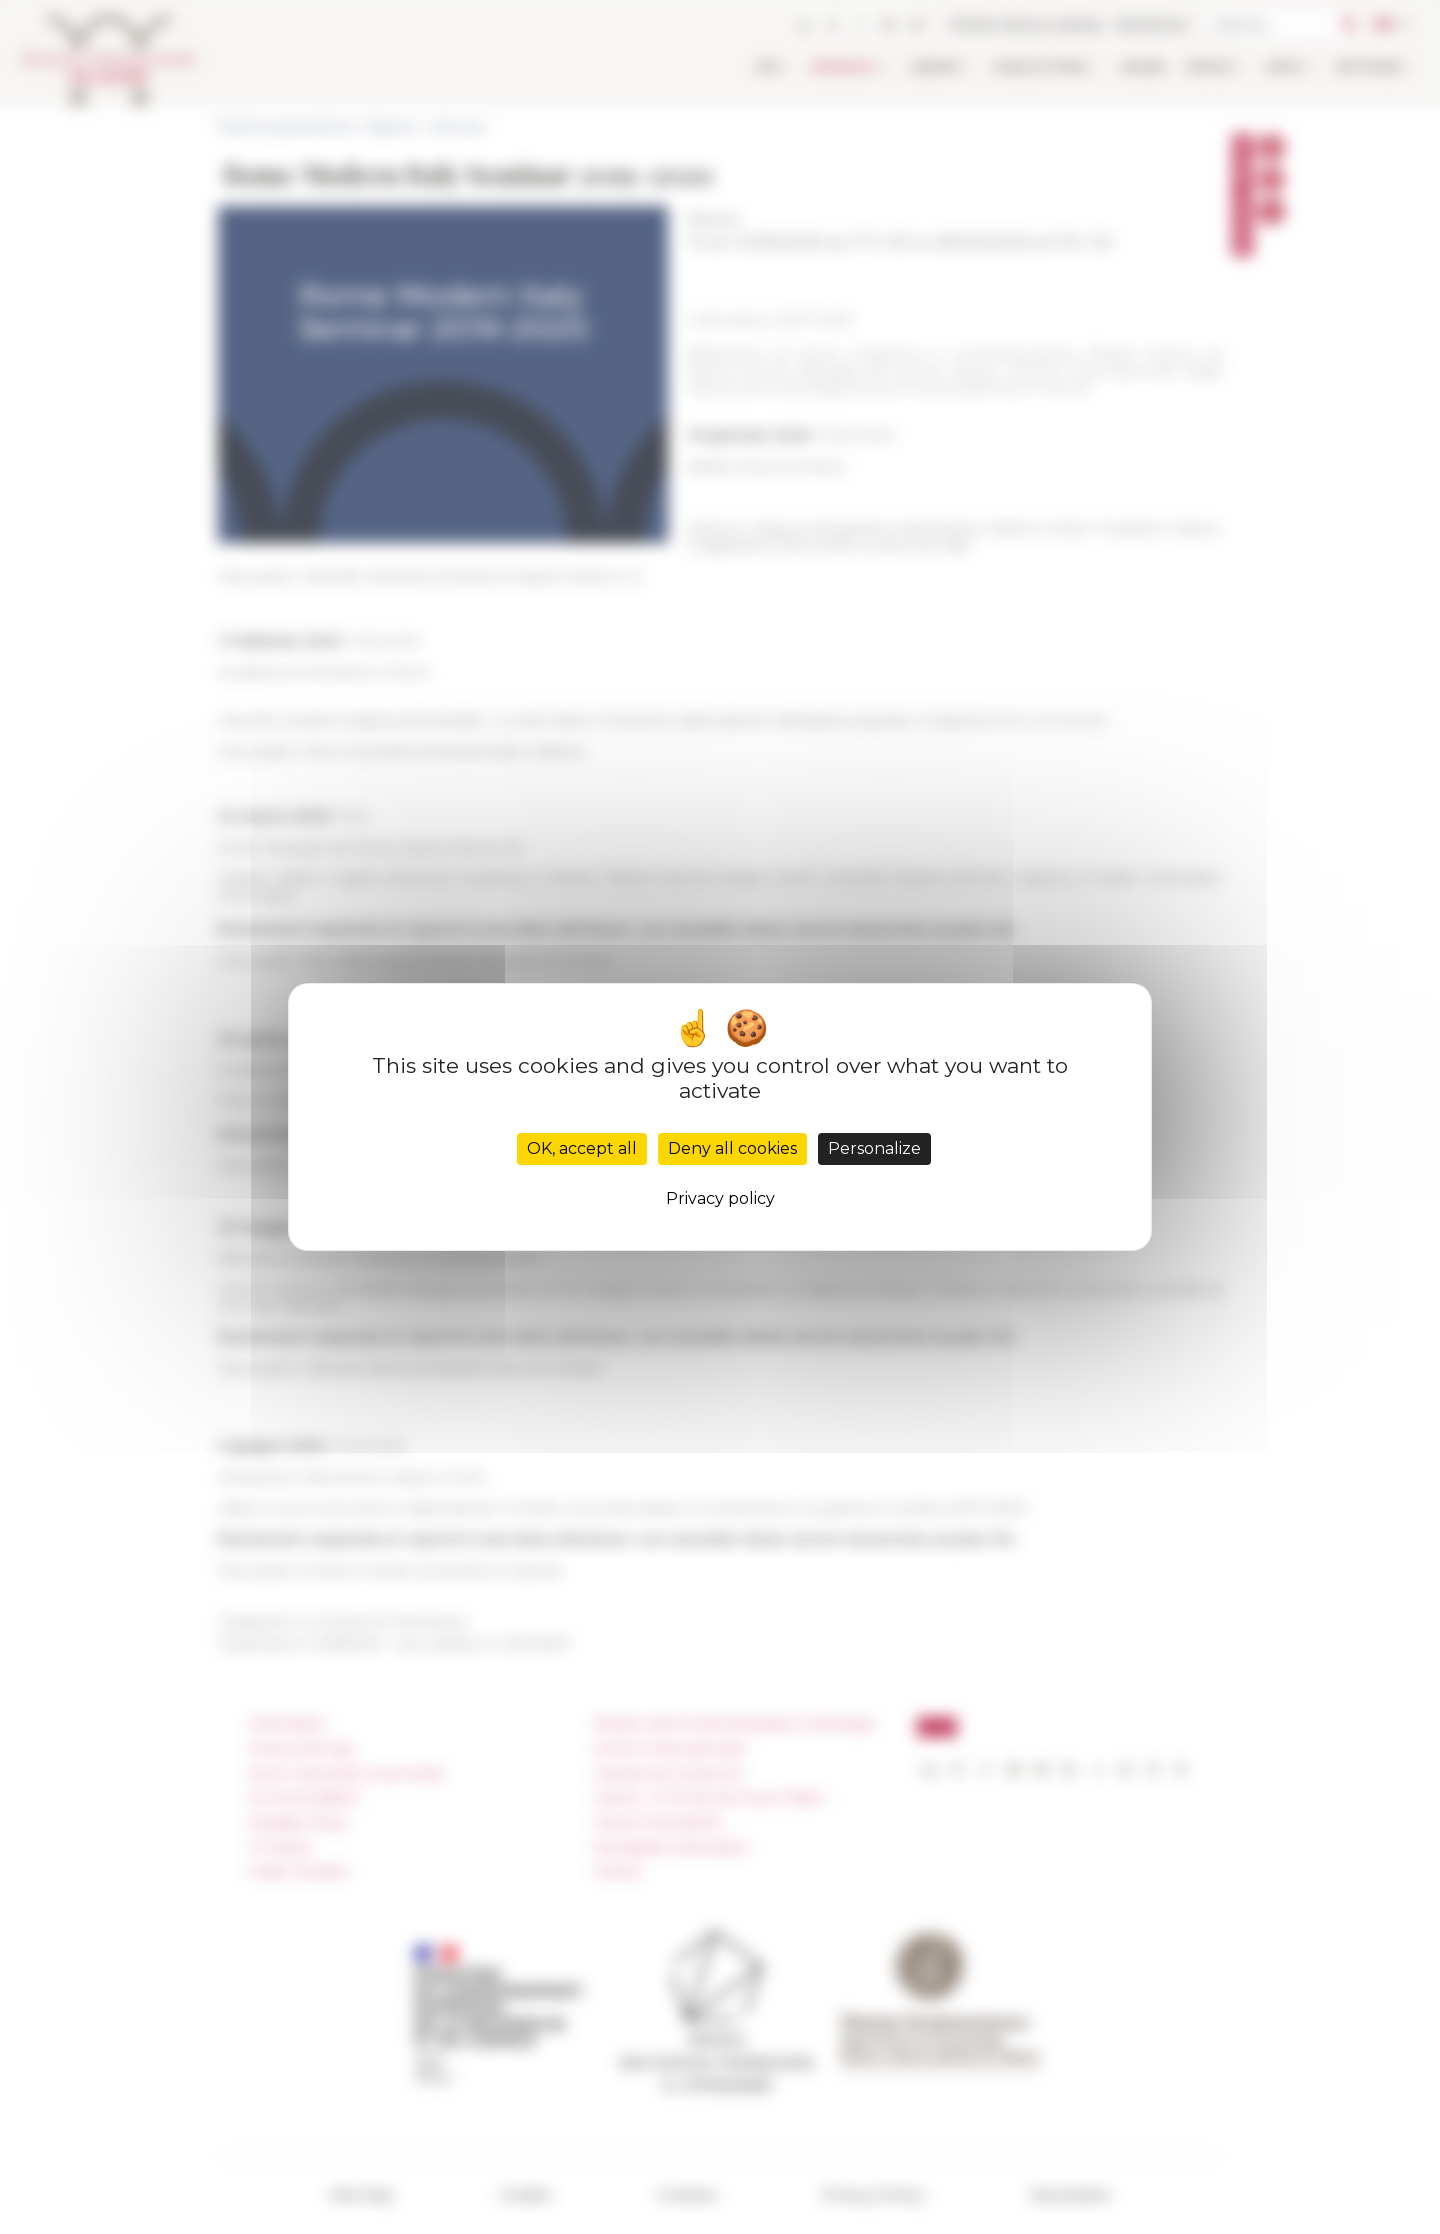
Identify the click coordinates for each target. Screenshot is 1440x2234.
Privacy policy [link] (720, 1198)
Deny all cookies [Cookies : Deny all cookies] (732, 1148)
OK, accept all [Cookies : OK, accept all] (582, 1148)
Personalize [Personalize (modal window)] (874, 1148)
